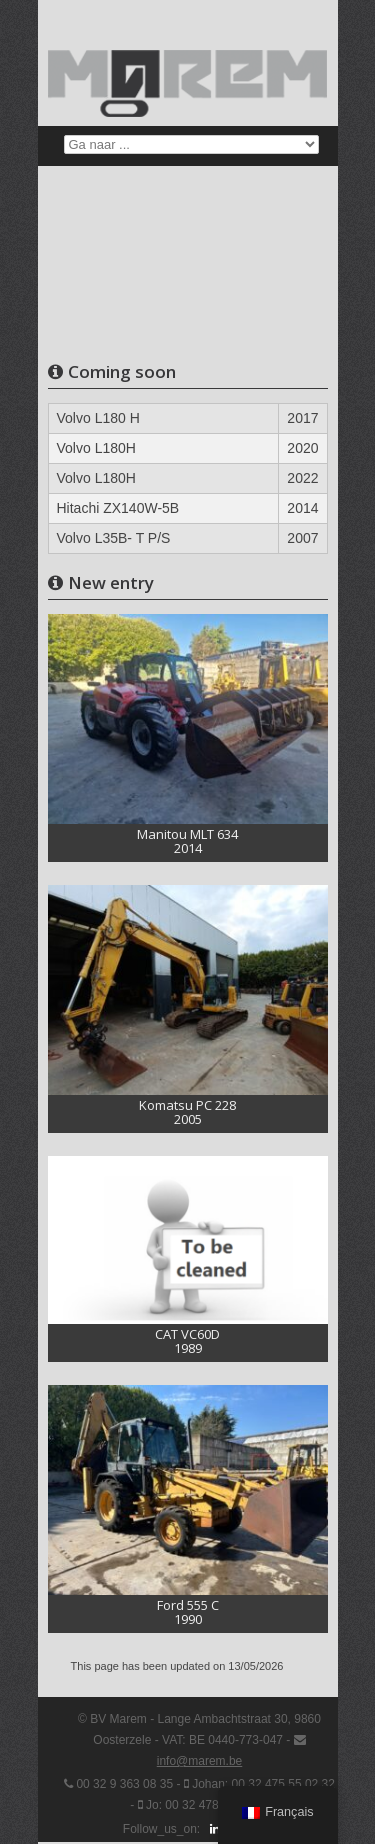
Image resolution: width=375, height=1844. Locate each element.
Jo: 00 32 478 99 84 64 (207, 1805)
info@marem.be (200, 1761)
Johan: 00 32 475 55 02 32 (263, 1784)
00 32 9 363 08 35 (124, 1784)
